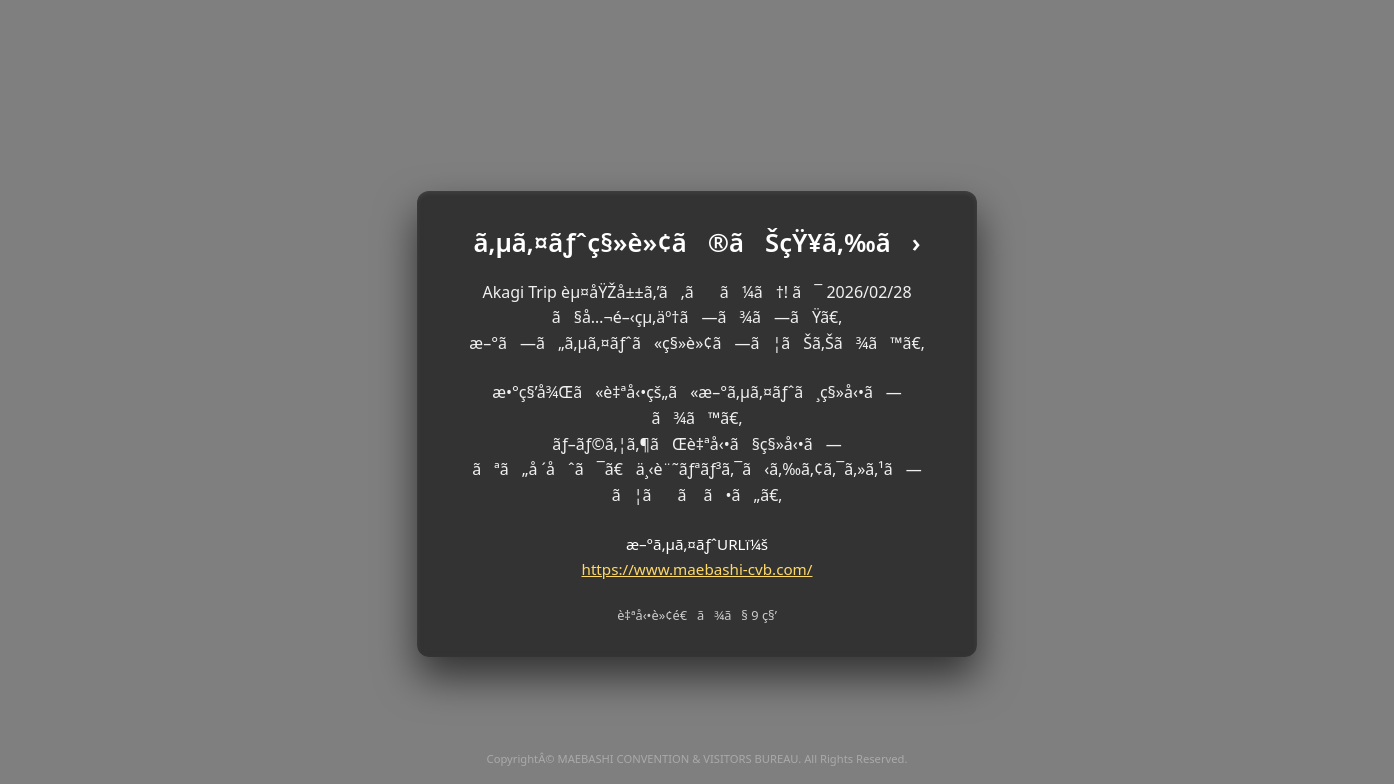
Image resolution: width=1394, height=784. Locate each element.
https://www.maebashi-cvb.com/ (697, 569)
